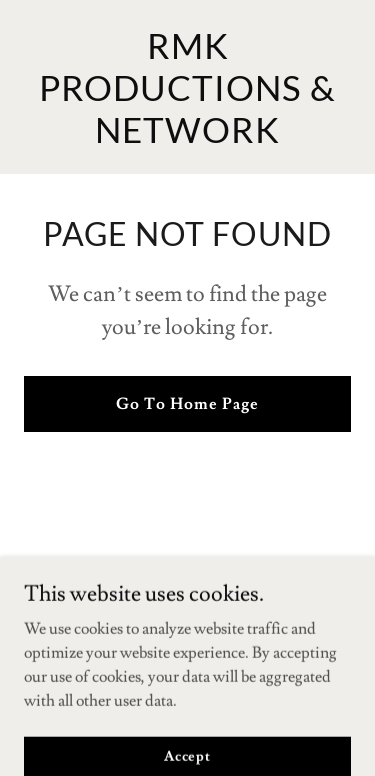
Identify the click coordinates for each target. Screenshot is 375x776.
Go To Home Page (187, 404)
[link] (187, 138)
